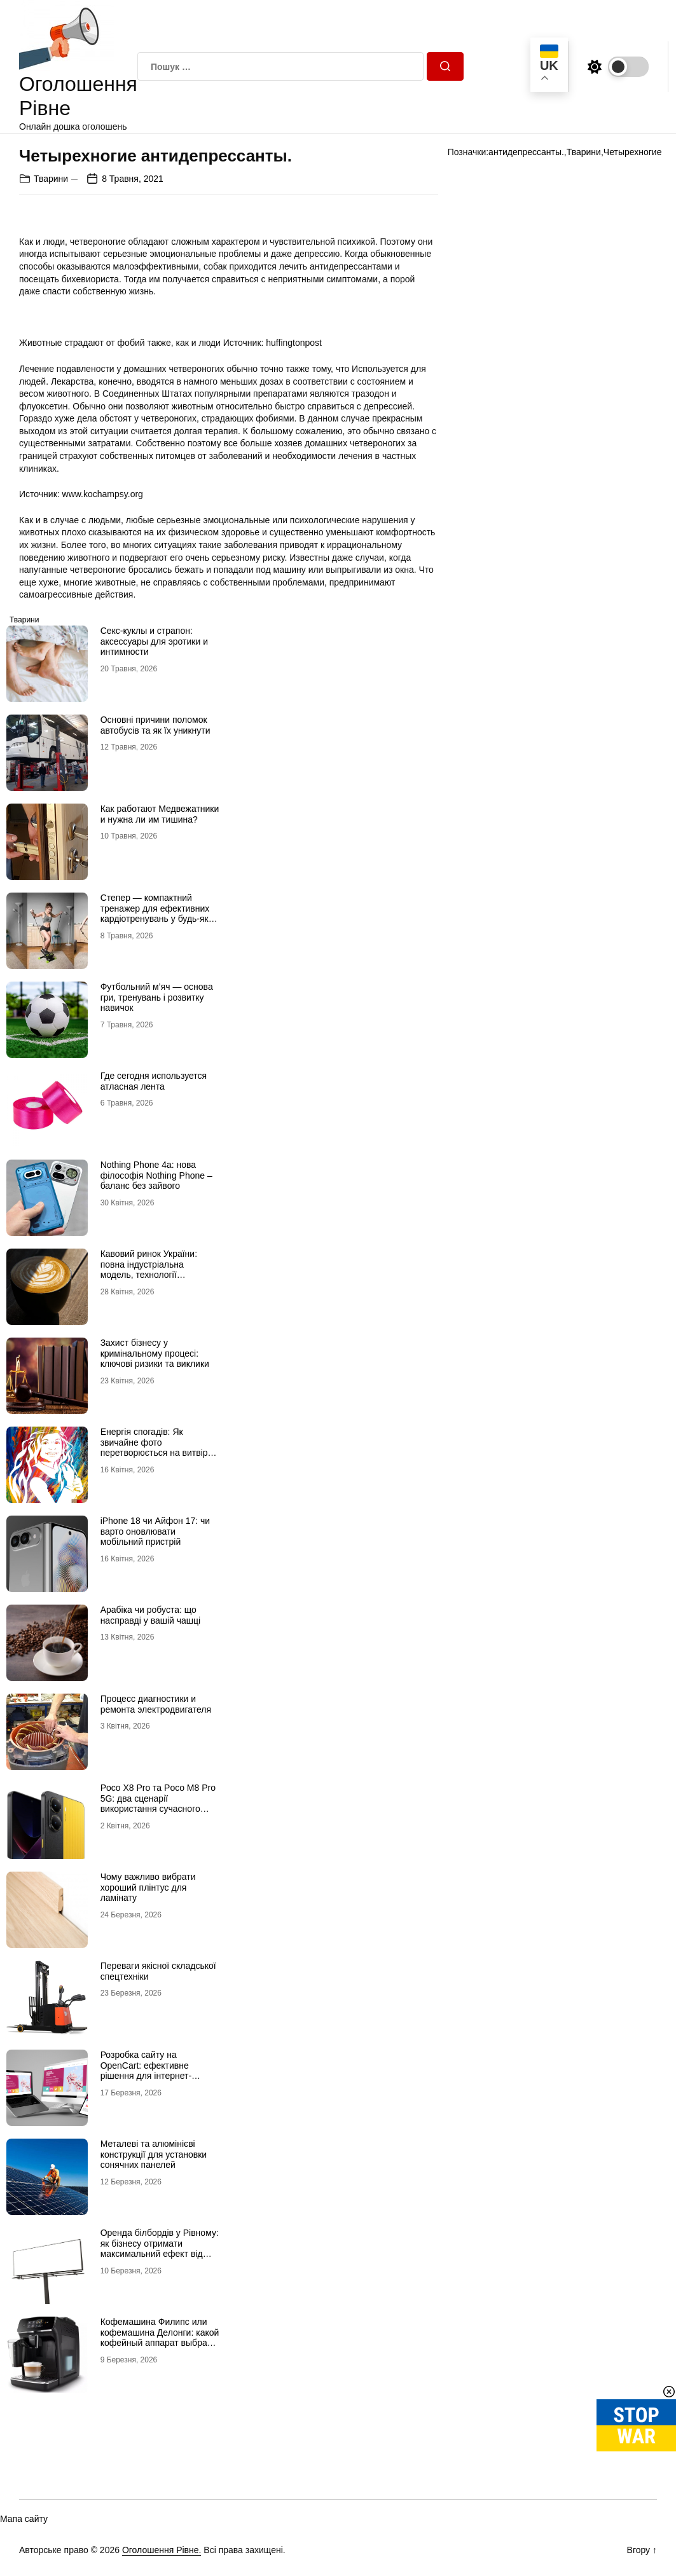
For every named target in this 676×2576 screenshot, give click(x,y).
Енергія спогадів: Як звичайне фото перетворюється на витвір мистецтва (154, 1448)
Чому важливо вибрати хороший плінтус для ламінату (148, 1887)
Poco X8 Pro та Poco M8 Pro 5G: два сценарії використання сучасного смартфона (158, 1804)
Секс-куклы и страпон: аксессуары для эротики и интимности (154, 641)
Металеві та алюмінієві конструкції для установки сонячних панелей (153, 2154)
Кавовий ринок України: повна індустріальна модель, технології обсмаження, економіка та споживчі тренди (154, 1275)
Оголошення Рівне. (162, 2550)
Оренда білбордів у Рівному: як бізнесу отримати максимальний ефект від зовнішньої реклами (159, 2249)
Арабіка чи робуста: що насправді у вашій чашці (150, 1615)
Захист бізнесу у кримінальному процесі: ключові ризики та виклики (154, 1353)
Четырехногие (633, 152)
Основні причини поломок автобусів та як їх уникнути (155, 725)
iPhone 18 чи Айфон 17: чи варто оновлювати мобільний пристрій (155, 1531)
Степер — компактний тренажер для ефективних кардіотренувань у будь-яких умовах (159, 914)
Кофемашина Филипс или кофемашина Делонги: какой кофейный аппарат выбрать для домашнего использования (159, 2343)
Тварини (51, 179)
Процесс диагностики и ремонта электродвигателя (155, 1704)
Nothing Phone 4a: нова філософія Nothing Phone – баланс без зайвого (156, 1175)
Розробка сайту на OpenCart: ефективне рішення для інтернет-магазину (145, 2071)
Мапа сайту (24, 2519)
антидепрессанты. (526, 152)
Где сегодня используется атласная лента (153, 1081)
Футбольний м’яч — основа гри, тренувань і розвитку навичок (156, 997)
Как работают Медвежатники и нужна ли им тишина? (159, 814)
